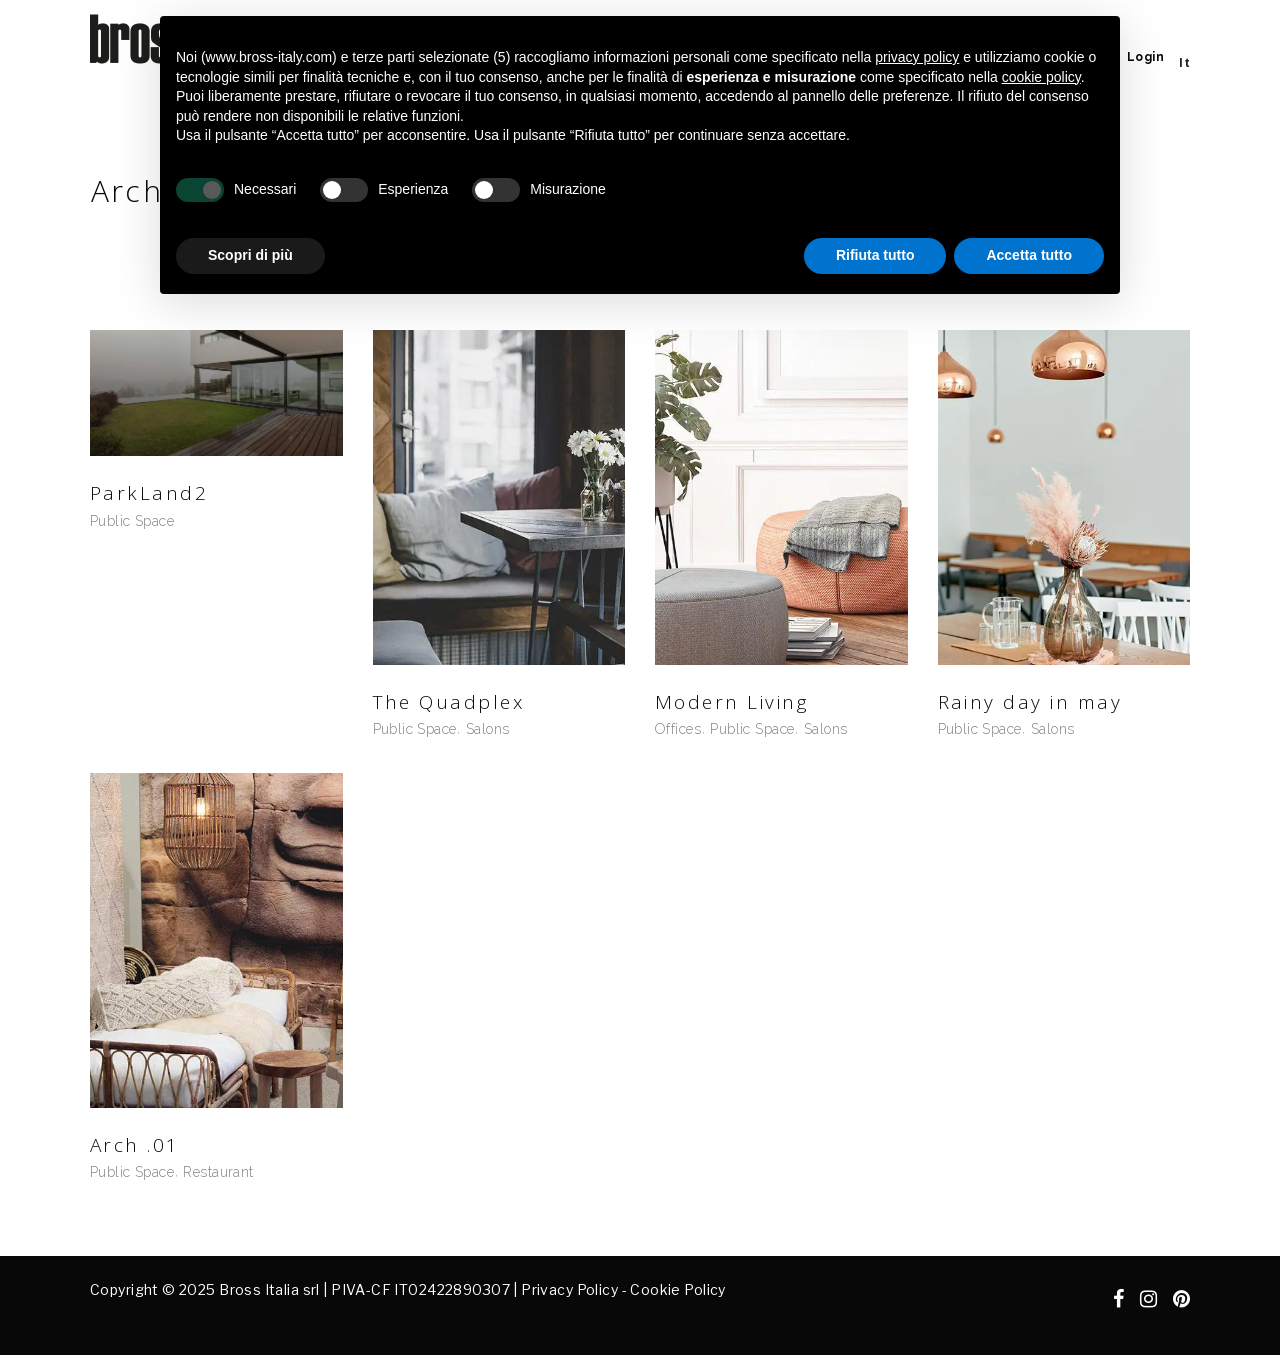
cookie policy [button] (1041, 77)
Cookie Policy (677, 1289)
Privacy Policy (569, 1289)
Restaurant (218, 1172)
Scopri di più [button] (250, 255)
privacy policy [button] (917, 57)
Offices (678, 729)
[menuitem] (1184, 62)
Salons (488, 729)
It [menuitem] (1184, 62)
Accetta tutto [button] (1029, 255)
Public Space (132, 521)
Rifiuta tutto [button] (875, 255)
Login (1145, 57)
